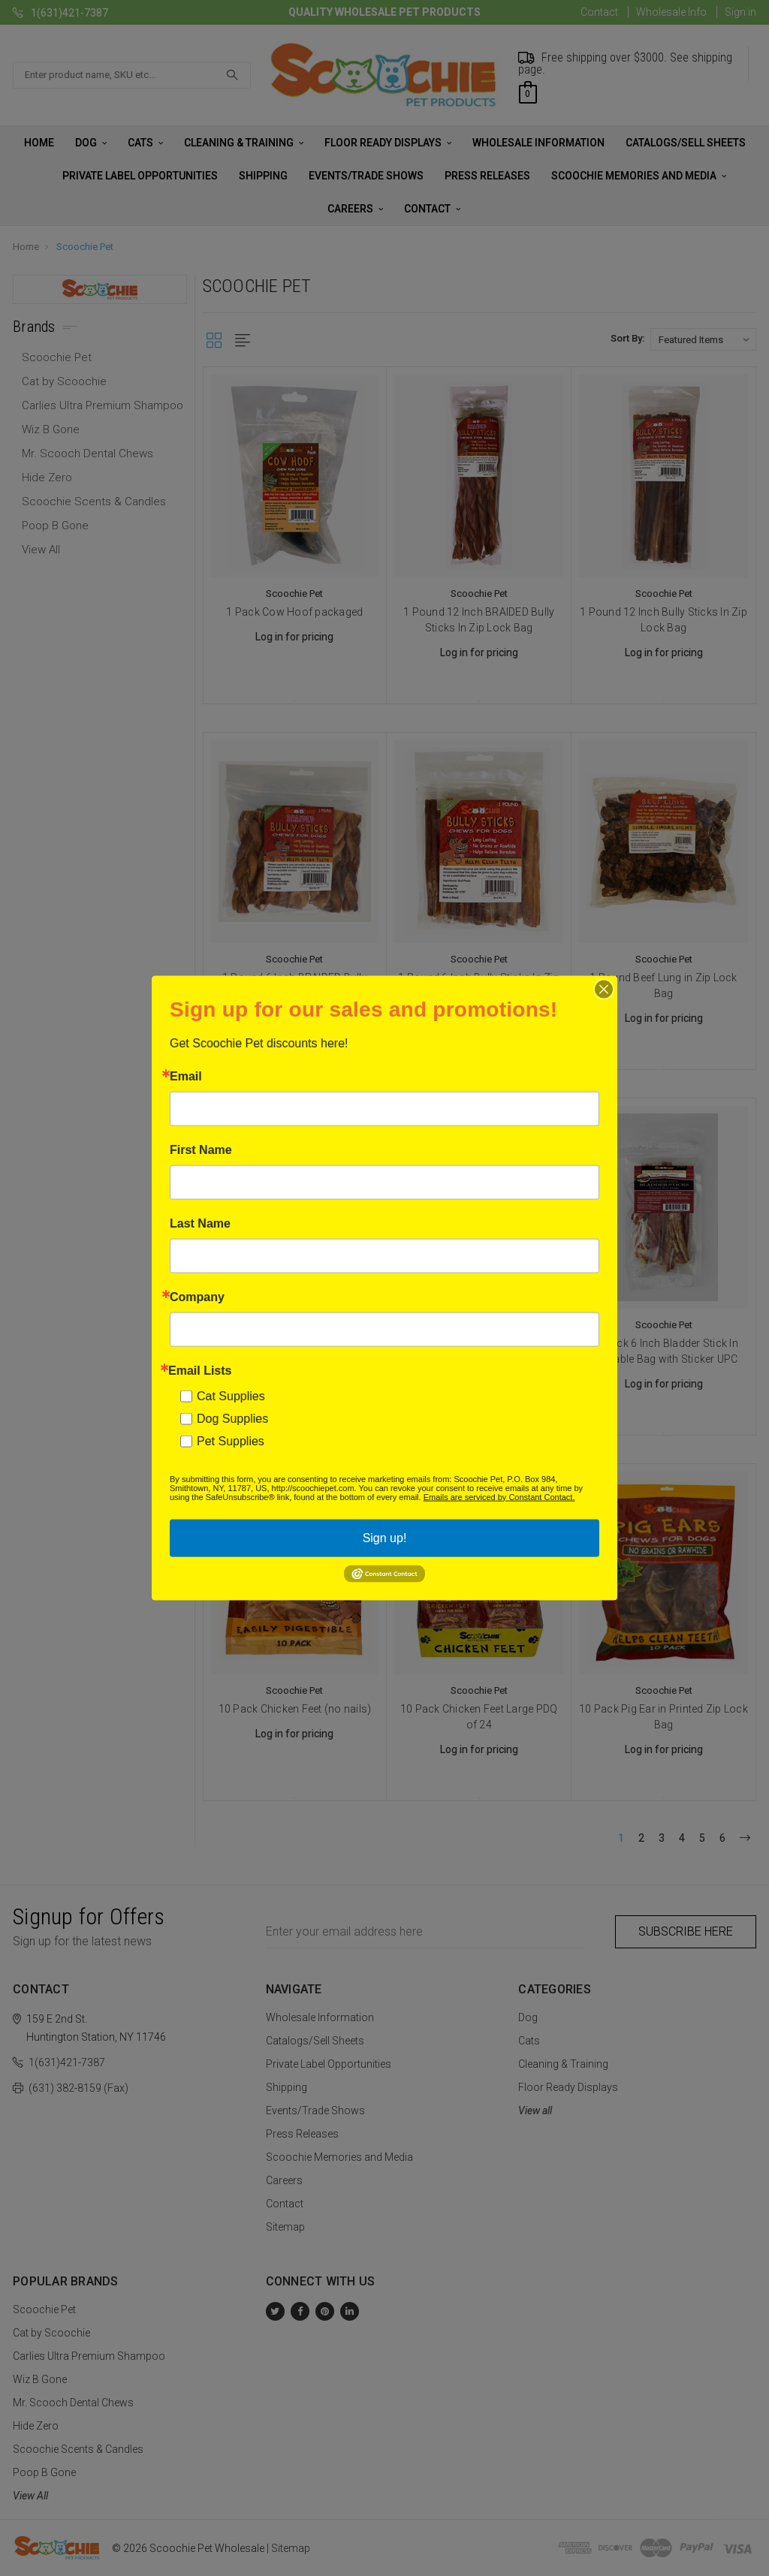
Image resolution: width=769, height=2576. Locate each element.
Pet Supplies (230, 1440)
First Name (201, 1149)
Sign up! (385, 1537)
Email (186, 1076)
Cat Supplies (231, 1395)
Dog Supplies (232, 1418)
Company (197, 1297)
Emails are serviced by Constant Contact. (499, 1496)
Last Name (200, 1223)
